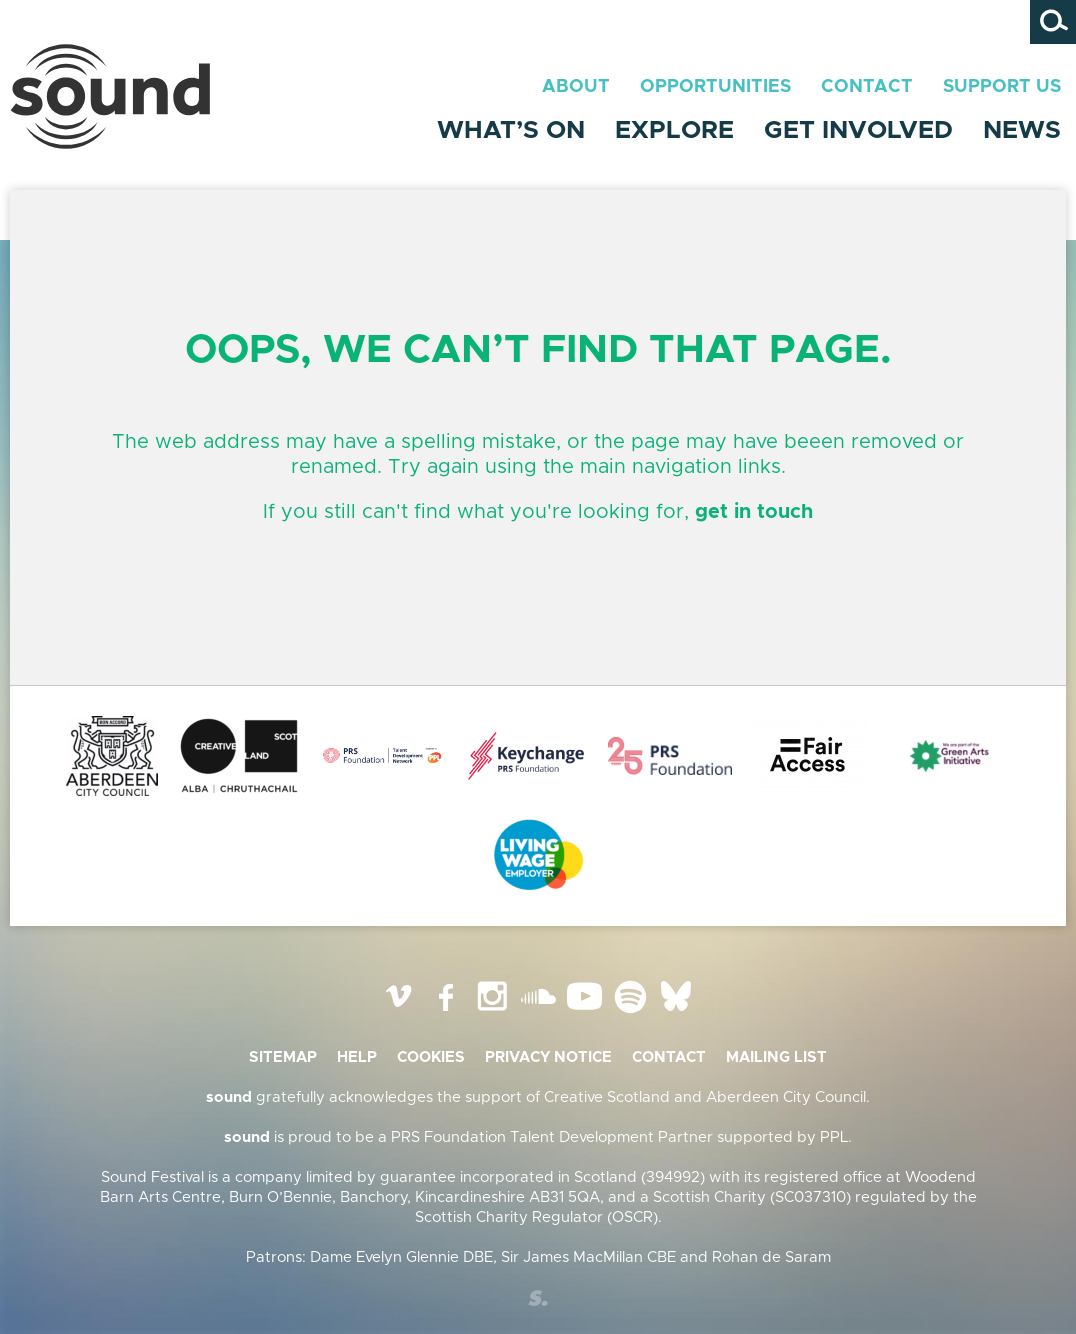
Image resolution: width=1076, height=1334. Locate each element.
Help (357, 1057)
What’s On (511, 130)
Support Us (1002, 87)
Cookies (431, 1057)
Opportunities (715, 87)
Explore (674, 130)
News (1022, 130)
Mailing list (776, 1057)
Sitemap (283, 1057)
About (576, 87)
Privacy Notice (548, 1057)
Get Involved (858, 130)
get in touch (754, 512)
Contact (867, 87)
